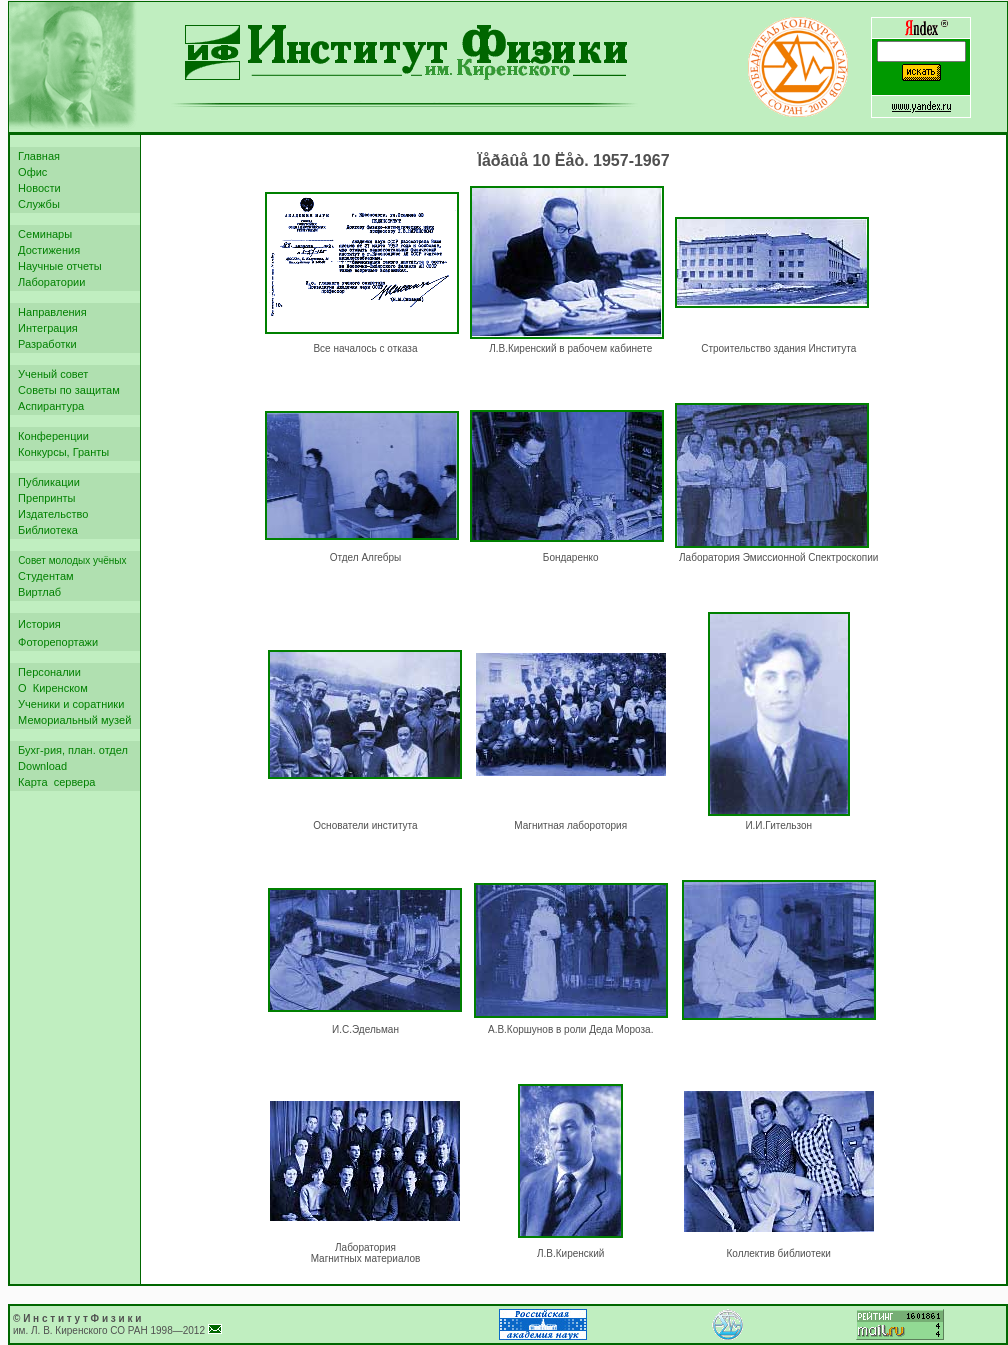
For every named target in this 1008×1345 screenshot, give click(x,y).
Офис (29, 172)
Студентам (43, 576)
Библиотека (45, 530)
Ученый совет (50, 374)
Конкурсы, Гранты (60, 452)
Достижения (46, 250)
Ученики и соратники (68, 704)
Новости (36, 188)
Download (39, 766)
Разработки (44, 344)
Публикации (46, 482)
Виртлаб (36, 592)
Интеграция (45, 328)
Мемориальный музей (71, 720)
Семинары (42, 234)
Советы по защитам (66, 390)
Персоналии (46, 672)
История (36, 624)
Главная (36, 156)
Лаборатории (48, 282)
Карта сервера (53, 782)
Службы (36, 204)
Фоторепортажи (55, 642)
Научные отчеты (57, 266)
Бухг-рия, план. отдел (70, 750)
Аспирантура (48, 406)
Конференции (50, 436)
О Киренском (50, 688)
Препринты (44, 498)
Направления (49, 312)
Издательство (50, 514)
